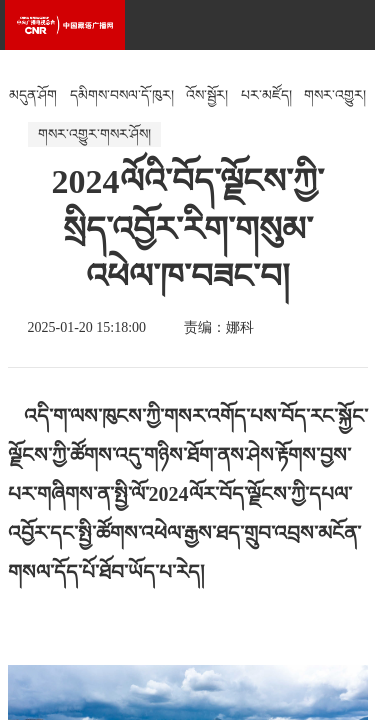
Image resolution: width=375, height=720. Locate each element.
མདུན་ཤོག (33, 95)
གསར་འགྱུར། (335, 95)
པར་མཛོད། (266, 95)
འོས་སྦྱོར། (207, 95)
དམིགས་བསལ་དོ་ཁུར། (122, 95)
